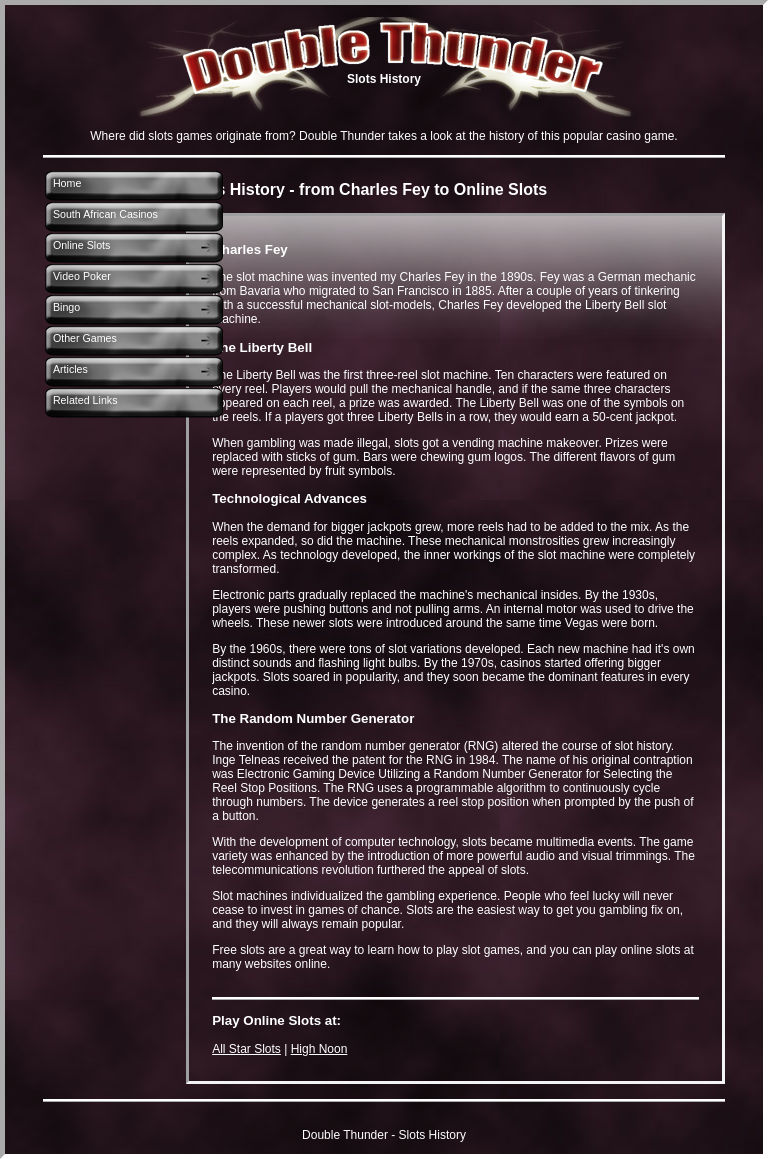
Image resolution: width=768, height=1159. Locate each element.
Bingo (66, 307)
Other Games (85, 338)
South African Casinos (105, 214)
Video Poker (82, 276)
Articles (70, 369)
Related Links (85, 400)
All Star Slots (246, 1049)
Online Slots (81, 245)
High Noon (319, 1049)
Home (67, 183)
